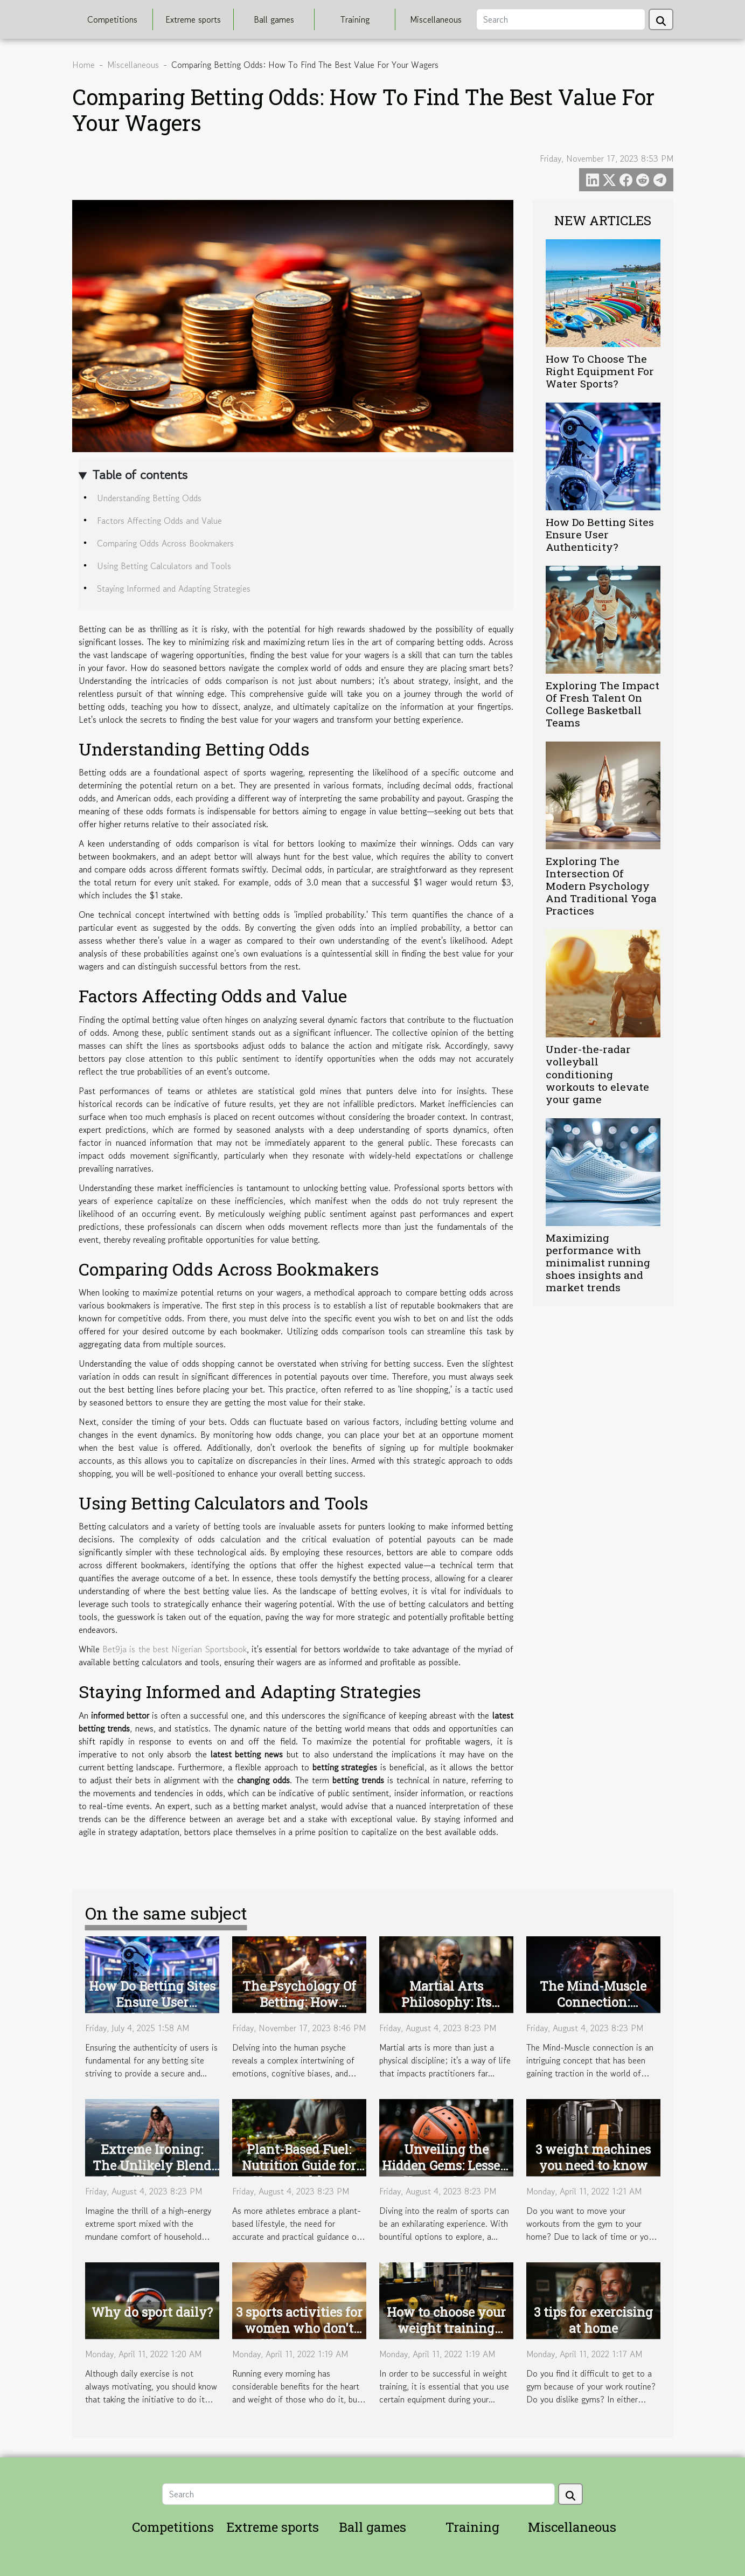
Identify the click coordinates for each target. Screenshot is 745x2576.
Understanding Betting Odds (149, 497)
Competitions (112, 19)
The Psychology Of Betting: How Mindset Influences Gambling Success (299, 2010)
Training (355, 19)
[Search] (560, 19)
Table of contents (139, 474)
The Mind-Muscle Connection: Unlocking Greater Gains (593, 2010)
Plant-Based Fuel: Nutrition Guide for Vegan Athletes (299, 2165)
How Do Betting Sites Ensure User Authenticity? (600, 534)
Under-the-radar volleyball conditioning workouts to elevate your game (597, 1073)
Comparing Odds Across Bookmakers (165, 543)
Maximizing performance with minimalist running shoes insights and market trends (598, 1262)
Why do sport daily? (152, 2312)
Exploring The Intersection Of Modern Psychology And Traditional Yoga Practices (601, 885)
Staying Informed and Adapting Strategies (173, 588)
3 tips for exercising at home (593, 2320)
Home (83, 64)
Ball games (274, 19)
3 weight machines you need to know (593, 2157)
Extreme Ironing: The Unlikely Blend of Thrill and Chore (152, 2165)
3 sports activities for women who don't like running (299, 2328)
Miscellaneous (436, 19)
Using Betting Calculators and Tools (164, 565)
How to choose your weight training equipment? (446, 2328)
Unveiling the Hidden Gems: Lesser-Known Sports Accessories (446, 2173)
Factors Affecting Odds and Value (159, 520)
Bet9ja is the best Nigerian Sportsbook (174, 1649)
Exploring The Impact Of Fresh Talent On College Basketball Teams (602, 703)
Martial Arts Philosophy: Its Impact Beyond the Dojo (446, 2010)
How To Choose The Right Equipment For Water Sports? (600, 371)
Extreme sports (193, 19)
